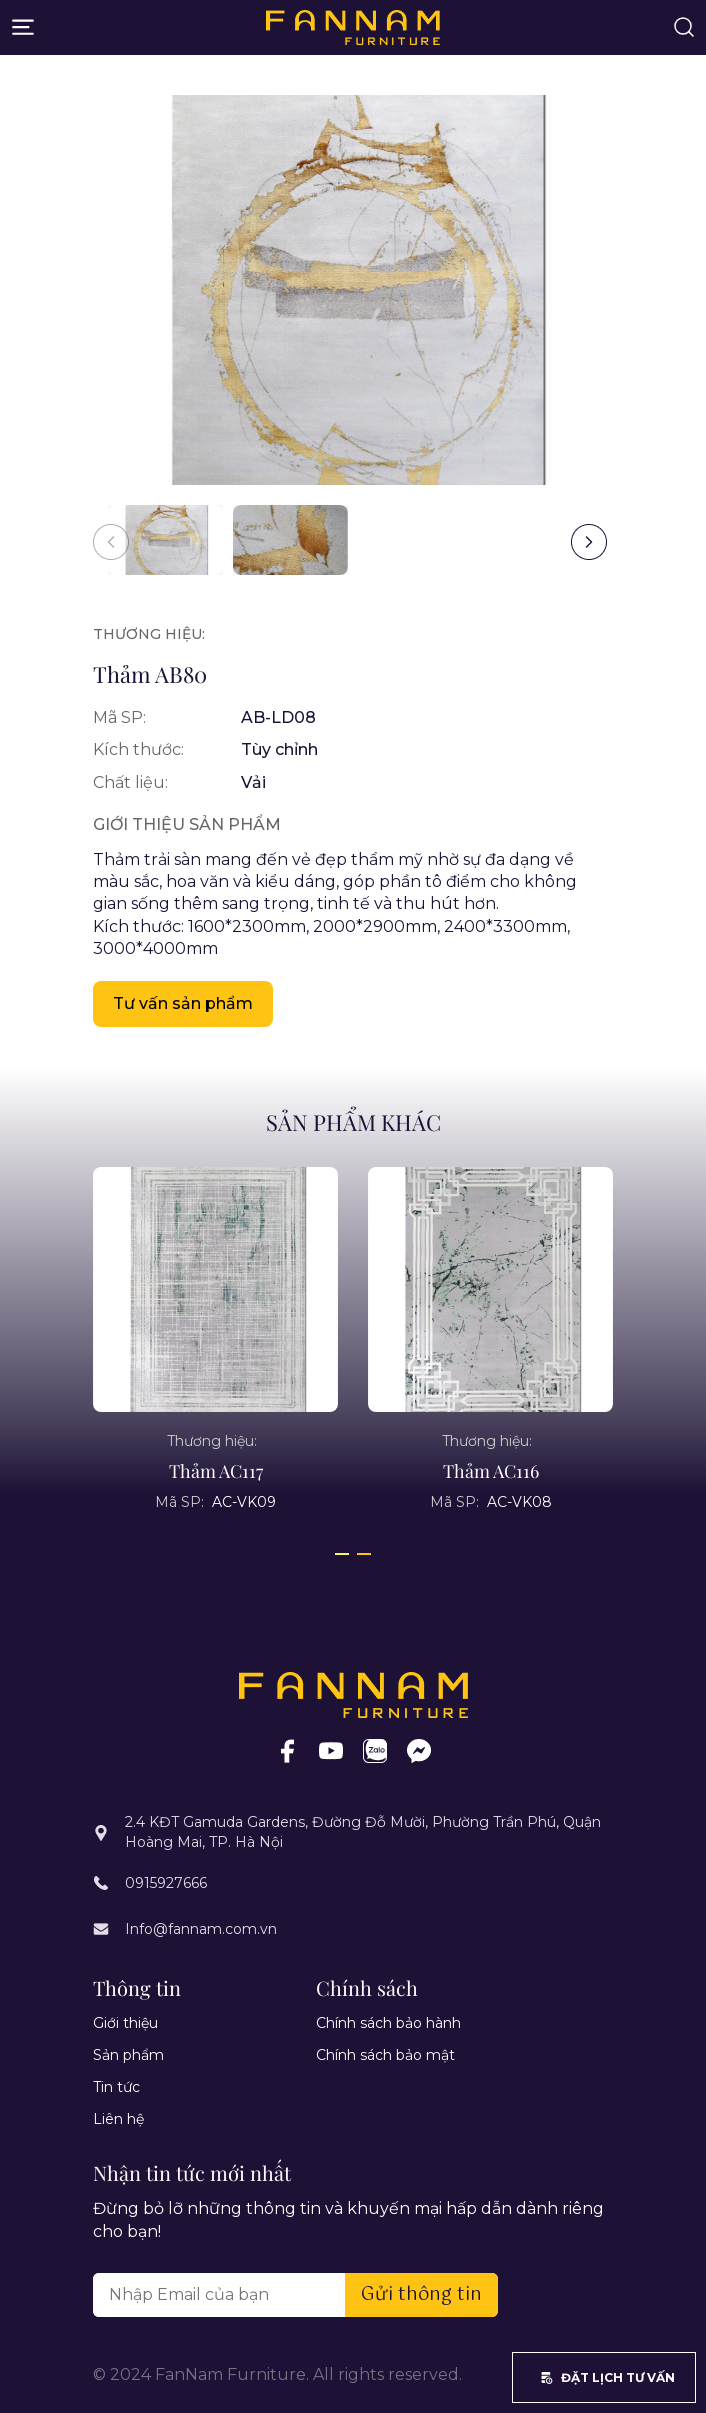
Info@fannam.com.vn (201, 1929)
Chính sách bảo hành (388, 2023)
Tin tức (116, 2087)
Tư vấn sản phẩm (183, 1003)
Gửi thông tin (421, 2295)
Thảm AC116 (491, 1471)
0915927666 (166, 1883)
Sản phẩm (128, 2055)
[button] (589, 542)
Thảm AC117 (216, 1471)
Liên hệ (118, 2119)
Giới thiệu (125, 2023)
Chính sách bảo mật (385, 2055)
